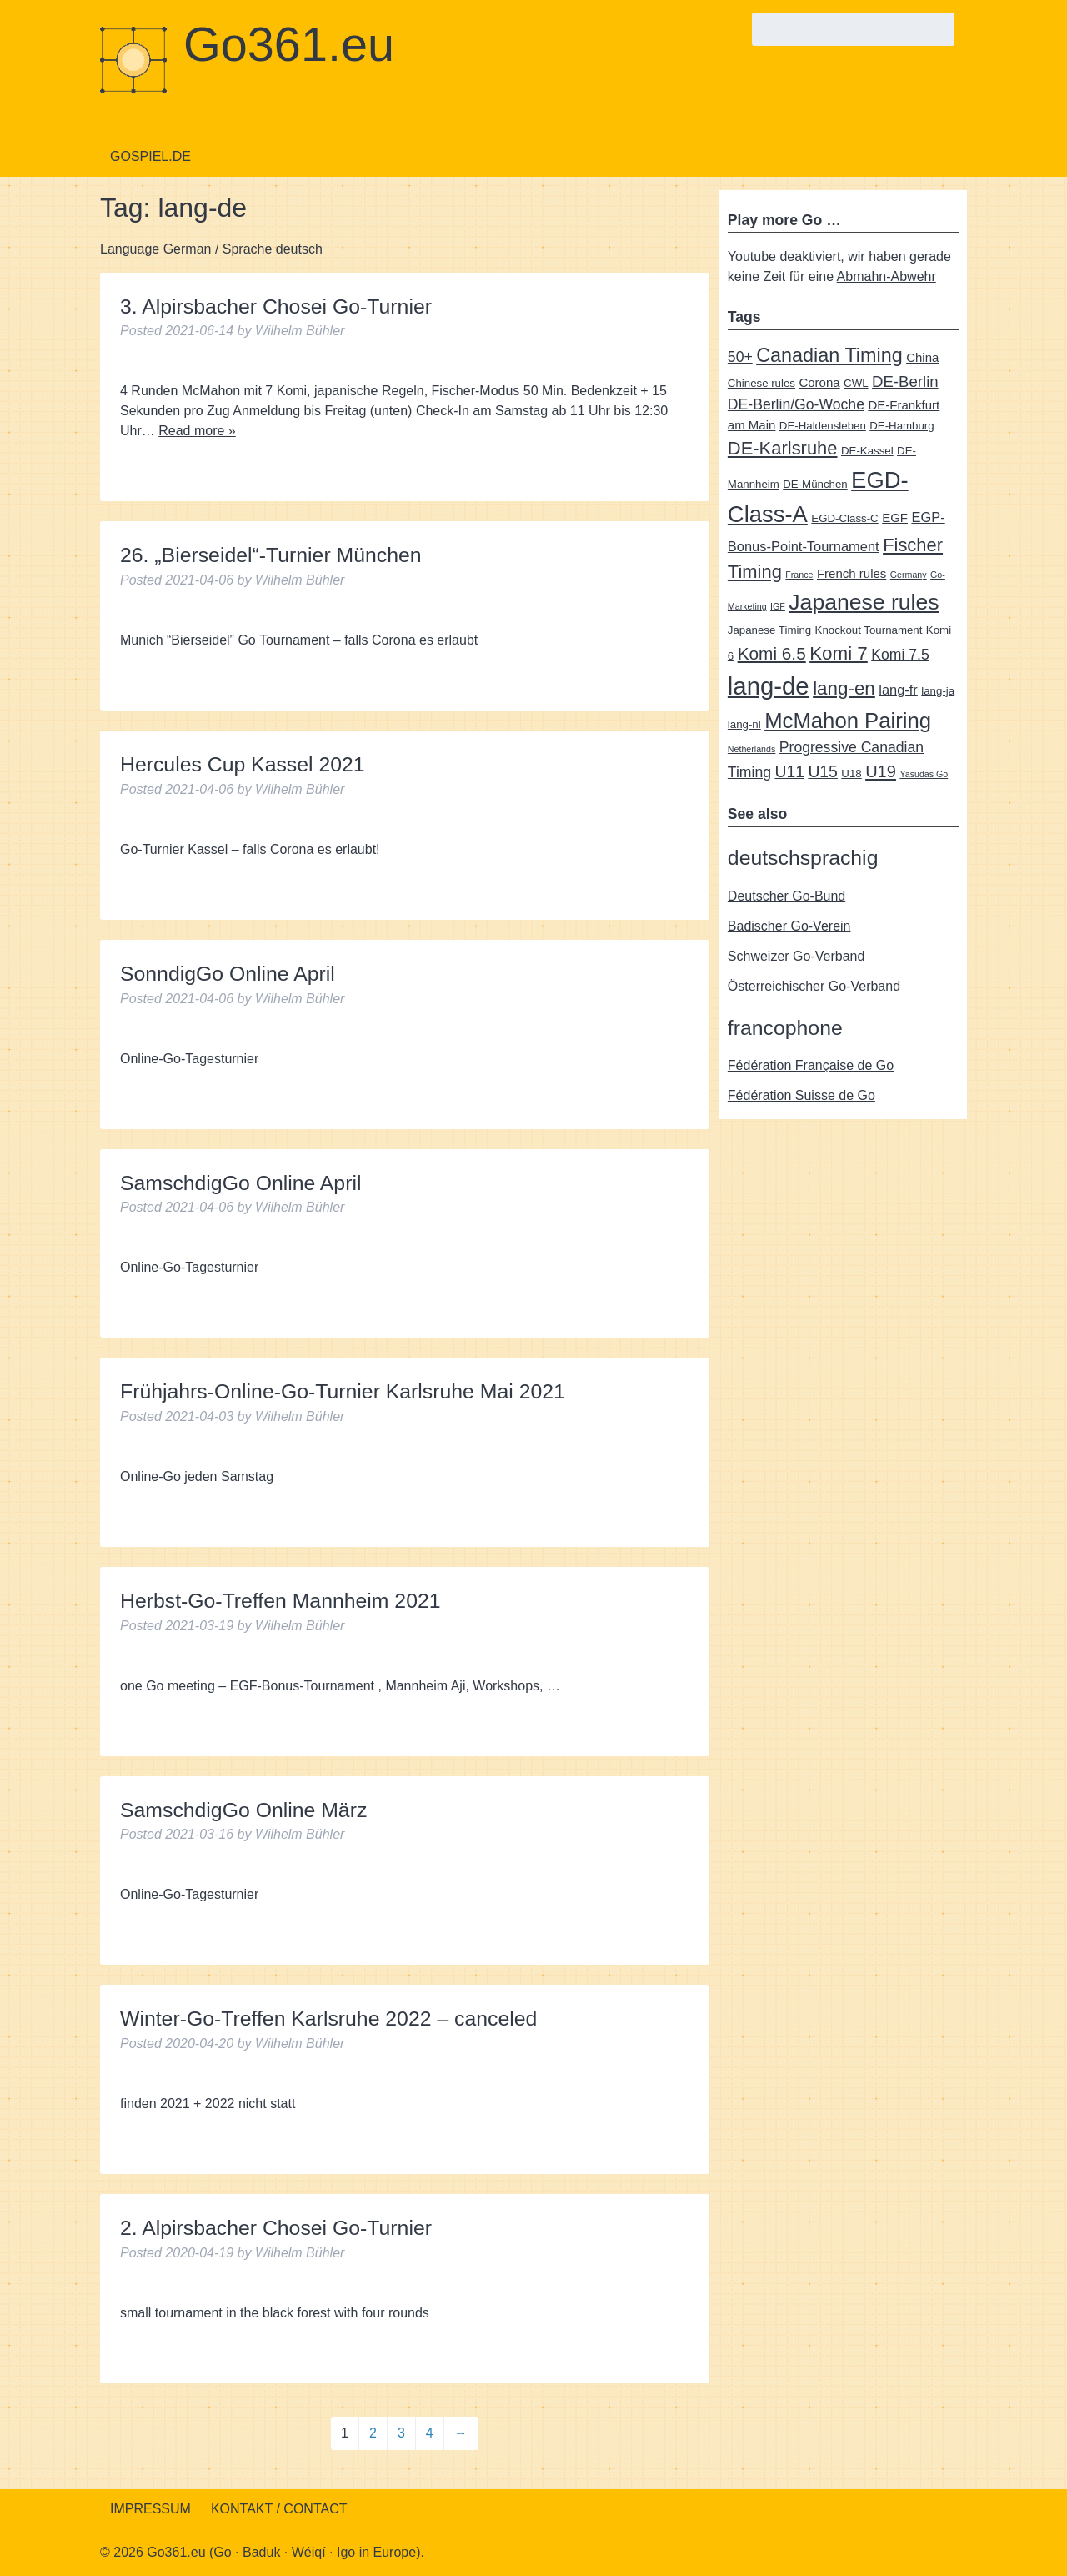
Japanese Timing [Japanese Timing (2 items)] (769, 630)
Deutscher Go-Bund (786, 896)
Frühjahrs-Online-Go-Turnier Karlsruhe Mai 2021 (342, 1391)
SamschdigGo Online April (240, 1183)
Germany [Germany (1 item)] (908, 575)
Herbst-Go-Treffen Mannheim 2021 (280, 1600)
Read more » (197, 431)
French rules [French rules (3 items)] (851, 573)
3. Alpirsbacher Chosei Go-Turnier (276, 306)
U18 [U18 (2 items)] (851, 773)
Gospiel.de (150, 156)
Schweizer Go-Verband (796, 956)
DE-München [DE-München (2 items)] (815, 484)
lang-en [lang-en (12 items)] (844, 688)
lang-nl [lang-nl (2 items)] (744, 724)
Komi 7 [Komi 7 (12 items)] (838, 653)
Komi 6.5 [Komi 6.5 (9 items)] (772, 653)
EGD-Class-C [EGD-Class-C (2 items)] (844, 518)
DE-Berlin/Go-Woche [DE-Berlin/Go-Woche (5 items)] (796, 404)
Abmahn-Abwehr (886, 276)
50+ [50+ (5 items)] (740, 357)
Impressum (150, 2509)
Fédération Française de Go (811, 1065)
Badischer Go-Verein (789, 926)
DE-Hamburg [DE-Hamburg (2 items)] (901, 425)
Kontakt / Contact (279, 2509)
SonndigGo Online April (227, 973)
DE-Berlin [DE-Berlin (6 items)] (905, 381)
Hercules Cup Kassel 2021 (242, 764)
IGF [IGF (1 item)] (777, 606)
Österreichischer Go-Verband (814, 986)
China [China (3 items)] (922, 357)
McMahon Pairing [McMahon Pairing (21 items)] (847, 720)
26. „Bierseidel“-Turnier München (271, 555)
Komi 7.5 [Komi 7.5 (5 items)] (900, 654)
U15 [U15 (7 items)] (822, 771)
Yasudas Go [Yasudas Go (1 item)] (923, 774)
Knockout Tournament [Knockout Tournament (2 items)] (869, 630)
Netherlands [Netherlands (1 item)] (751, 749)
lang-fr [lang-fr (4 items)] (898, 689)
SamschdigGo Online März (243, 1810)
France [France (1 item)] (799, 575)
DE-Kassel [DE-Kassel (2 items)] (867, 450)
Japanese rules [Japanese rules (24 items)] (864, 602)
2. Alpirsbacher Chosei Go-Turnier (276, 2228)
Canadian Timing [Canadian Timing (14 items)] (829, 355)
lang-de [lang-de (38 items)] (768, 686)
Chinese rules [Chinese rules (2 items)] (761, 383)
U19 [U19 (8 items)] (880, 771)
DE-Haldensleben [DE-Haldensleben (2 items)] (822, 425)
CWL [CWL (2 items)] (856, 383)
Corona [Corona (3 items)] (819, 382)
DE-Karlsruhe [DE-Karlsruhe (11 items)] (783, 448)
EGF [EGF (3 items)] (895, 517)
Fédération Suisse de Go (801, 1095)
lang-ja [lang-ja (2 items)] (937, 691)
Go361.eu (288, 44)
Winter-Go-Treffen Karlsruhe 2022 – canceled (328, 2018)
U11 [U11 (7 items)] (789, 771)
